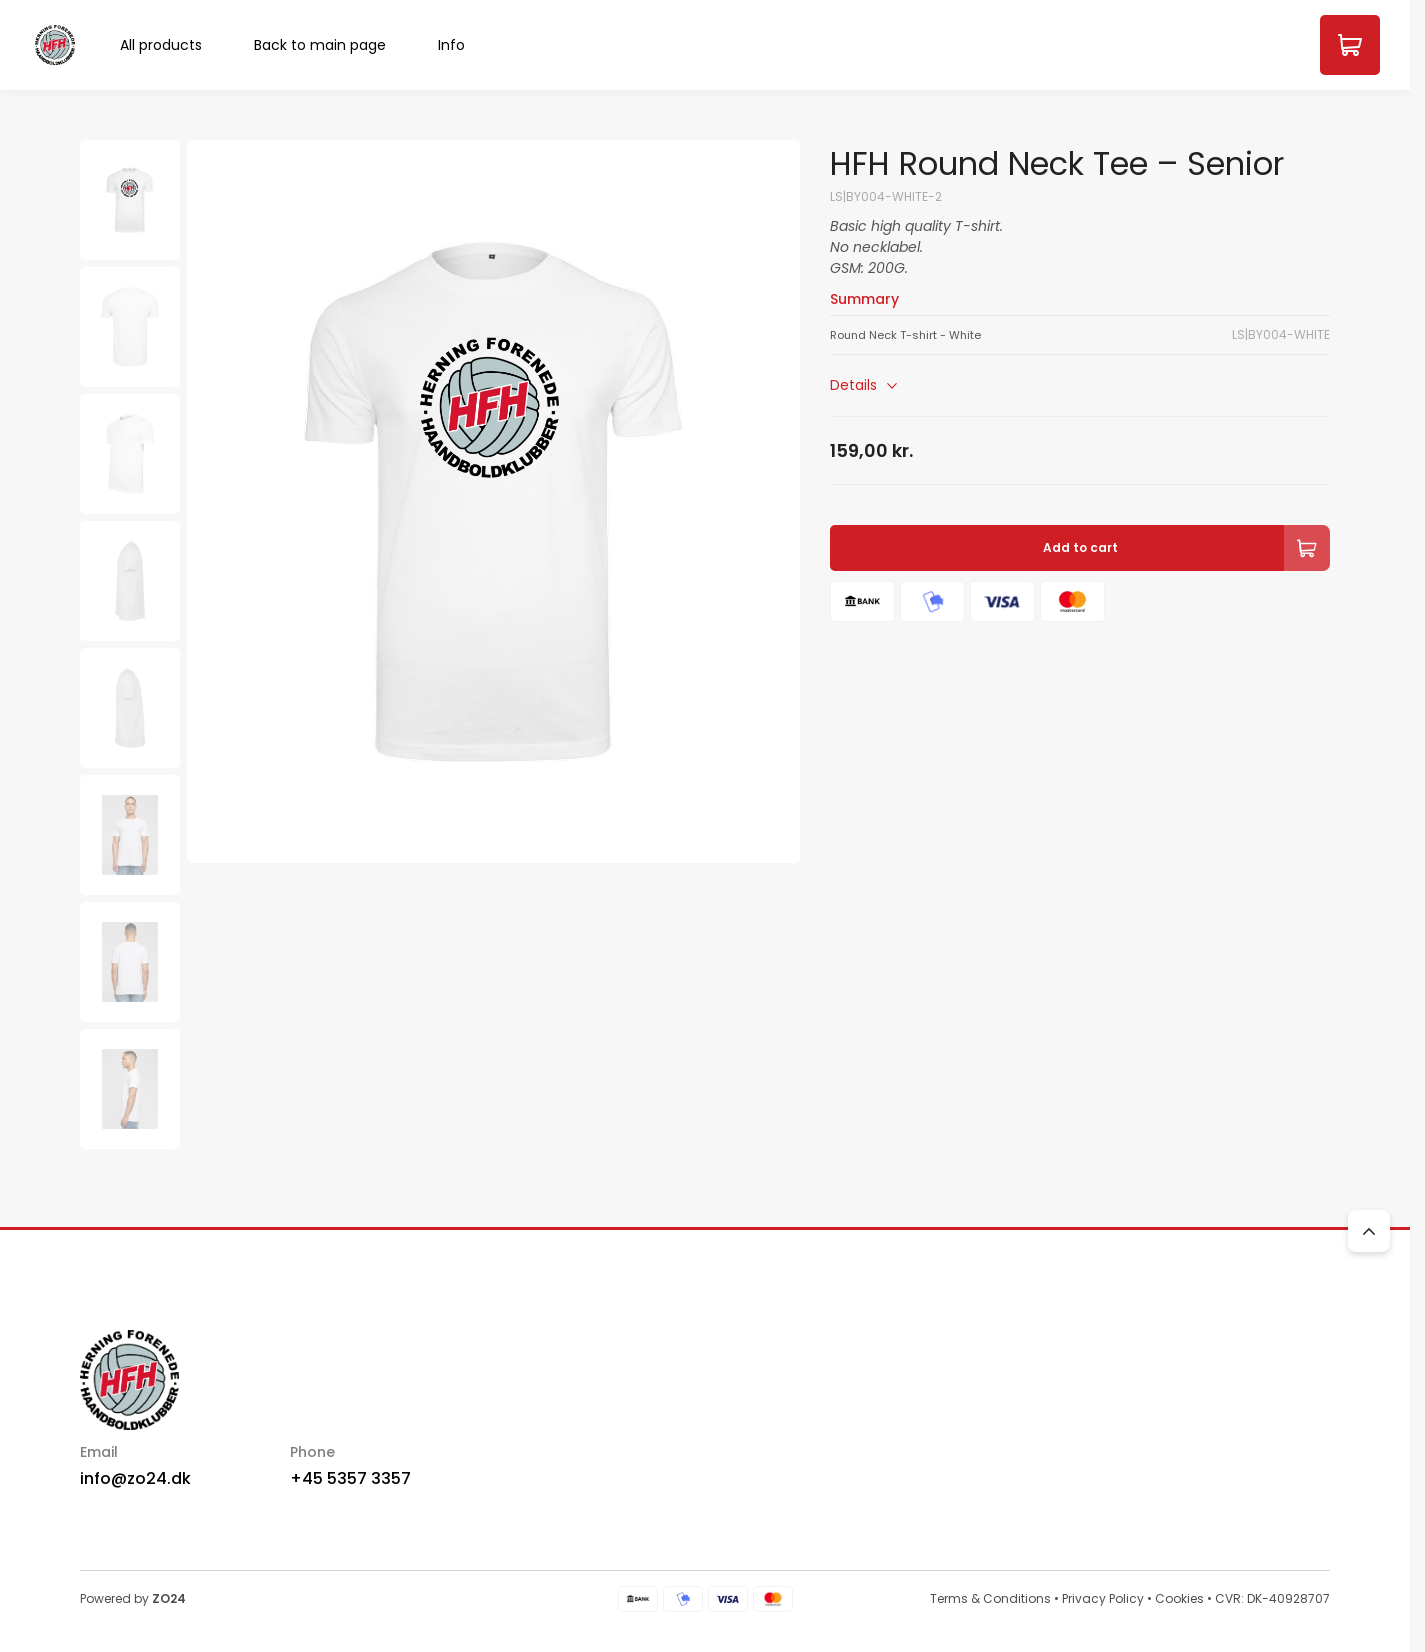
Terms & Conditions (990, 1598)
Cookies (1179, 1598)
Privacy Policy (1103, 1598)
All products (161, 45)
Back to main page (320, 45)
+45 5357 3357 (350, 1478)
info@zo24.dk (135, 1478)
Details (866, 385)
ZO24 (169, 1598)
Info (451, 45)
